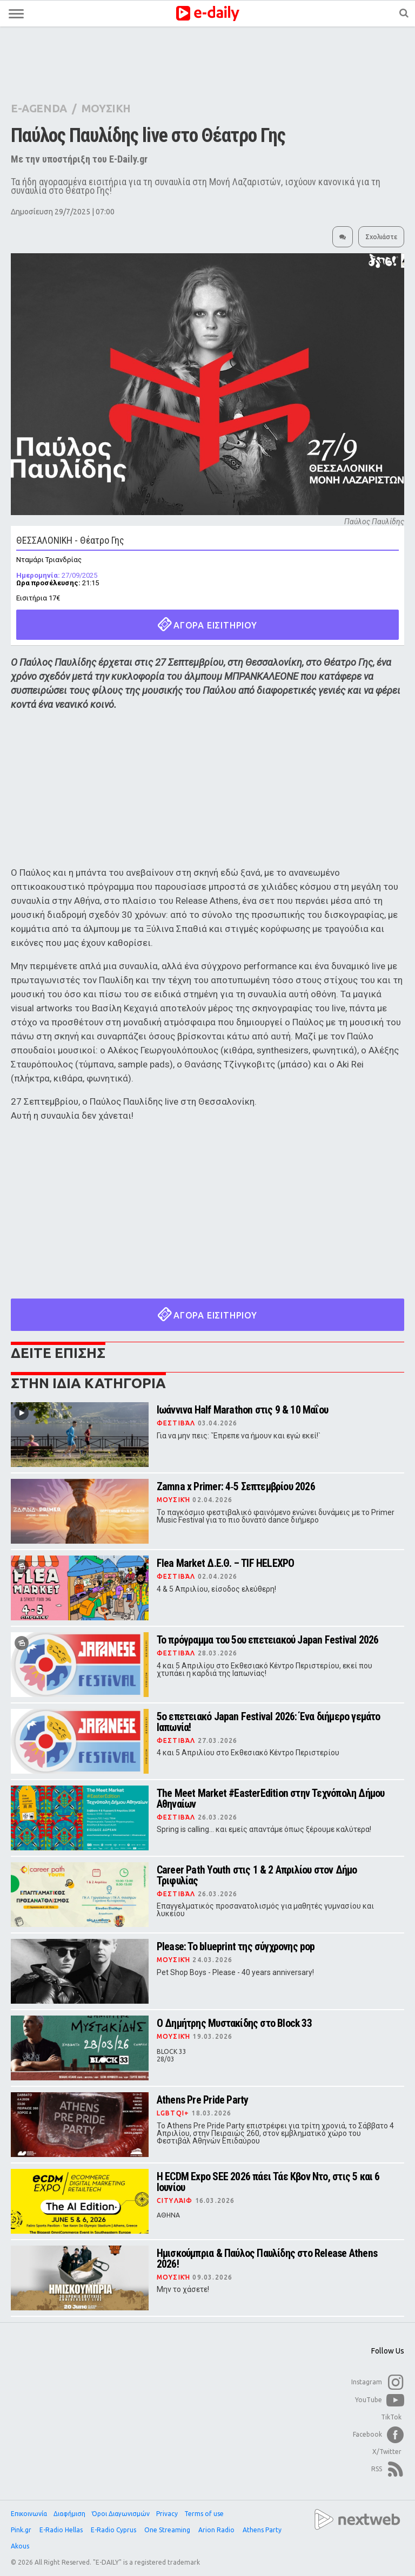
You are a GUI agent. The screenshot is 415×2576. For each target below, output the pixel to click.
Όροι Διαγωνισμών (121, 2513)
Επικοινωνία (29, 2513)
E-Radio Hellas (61, 2529)
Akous (21, 2546)
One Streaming (168, 2529)
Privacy (167, 2513)
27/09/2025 (56, 575)
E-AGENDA (39, 108)
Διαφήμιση (69, 2513)
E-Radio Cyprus (114, 2529)
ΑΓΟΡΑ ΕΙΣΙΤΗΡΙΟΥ (207, 624)
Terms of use (204, 2513)
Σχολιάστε (381, 236)
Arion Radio (217, 2529)
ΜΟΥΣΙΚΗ (106, 108)
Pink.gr (22, 2529)
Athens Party (263, 2529)
